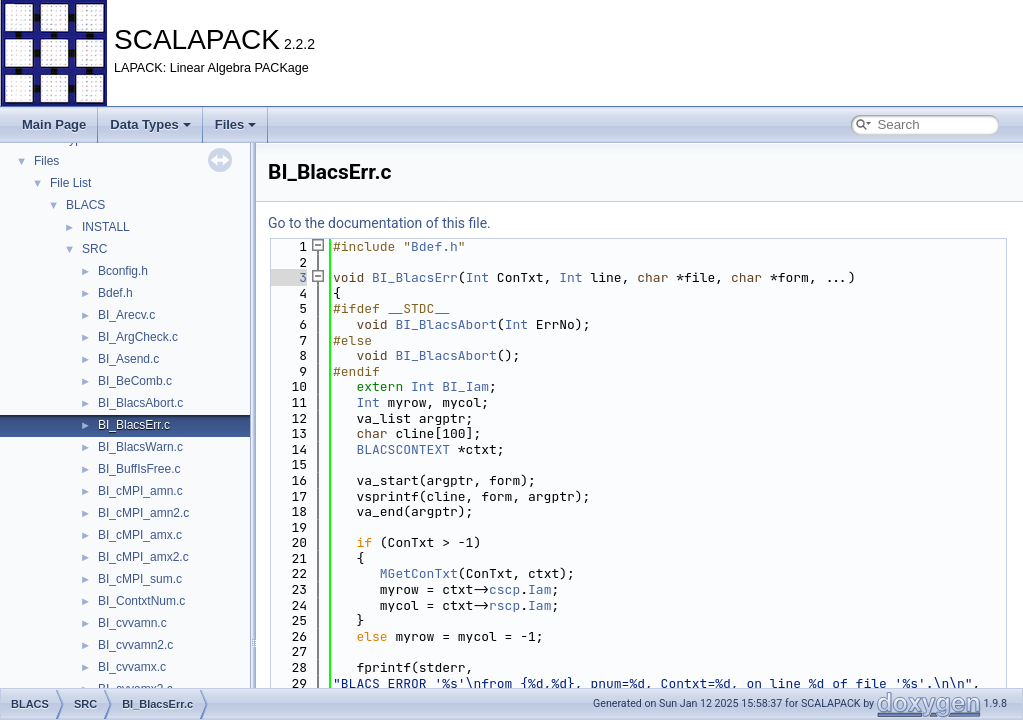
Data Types (150, 124)
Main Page (54, 124)
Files (236, 124)
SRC (94, 249)
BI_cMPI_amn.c (140, 491)
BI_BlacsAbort (445, 324)
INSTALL (106, 227)
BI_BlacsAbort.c (140, 403)
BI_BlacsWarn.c (140, 447)
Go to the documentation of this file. (379, 223)
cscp (504, 589)
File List (70, 183)
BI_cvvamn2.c (135, 645)
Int (477, 277)
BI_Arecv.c (126, 315)
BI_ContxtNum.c (141, 601)
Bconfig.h (123, 271)
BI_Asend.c (128, 359)
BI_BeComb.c (135, 381)
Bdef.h (115, 293)
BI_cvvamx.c (132, 667)
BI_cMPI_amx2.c (143, 557)
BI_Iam (465, 386)
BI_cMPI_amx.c (140, 535)
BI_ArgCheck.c (138, 337)
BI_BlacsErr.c (134, 425)
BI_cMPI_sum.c (140, 579)
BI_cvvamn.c (132, 623)
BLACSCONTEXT (403, 449)
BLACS (85, 205)
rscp (504, 605)
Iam (539, 589)
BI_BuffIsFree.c (139, 469)
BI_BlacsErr (415, 277)
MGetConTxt (419, 573)
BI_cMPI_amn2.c (143, 513)
